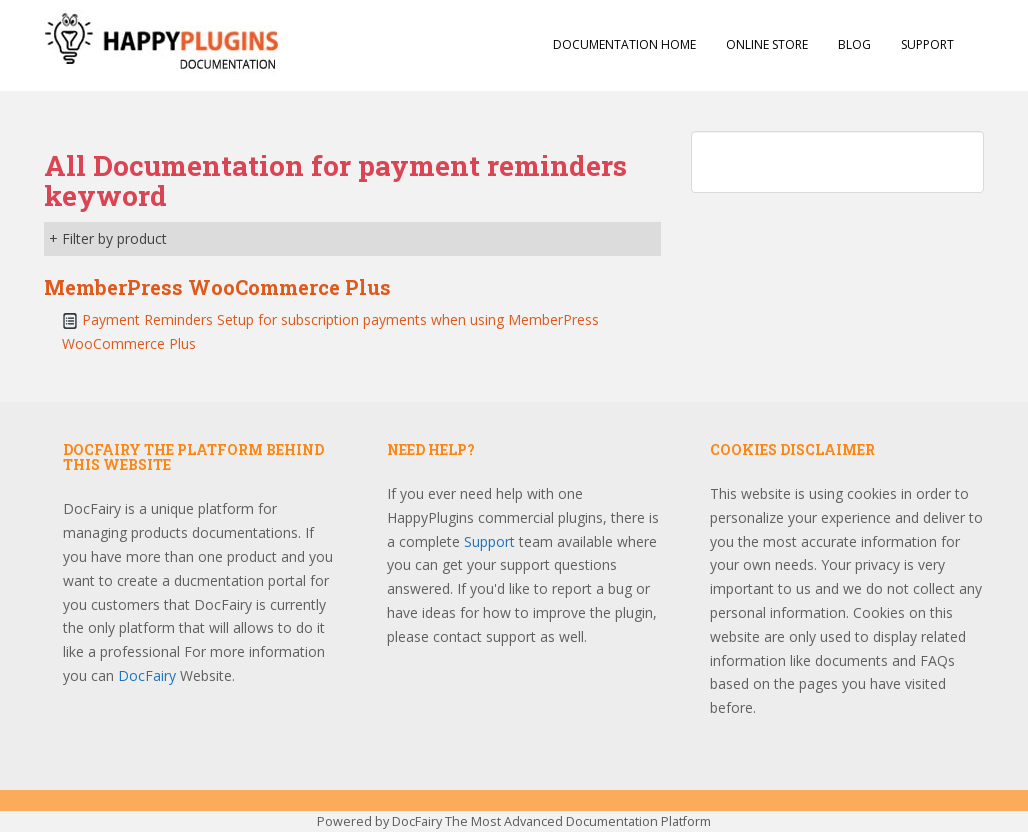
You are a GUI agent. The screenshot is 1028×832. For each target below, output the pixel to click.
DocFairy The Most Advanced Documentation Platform (551, 821)
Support (927, 44)
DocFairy (149, 675)
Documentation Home (624, 44)
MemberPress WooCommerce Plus (217, 287)
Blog (854, 44)
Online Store (767, 44)
